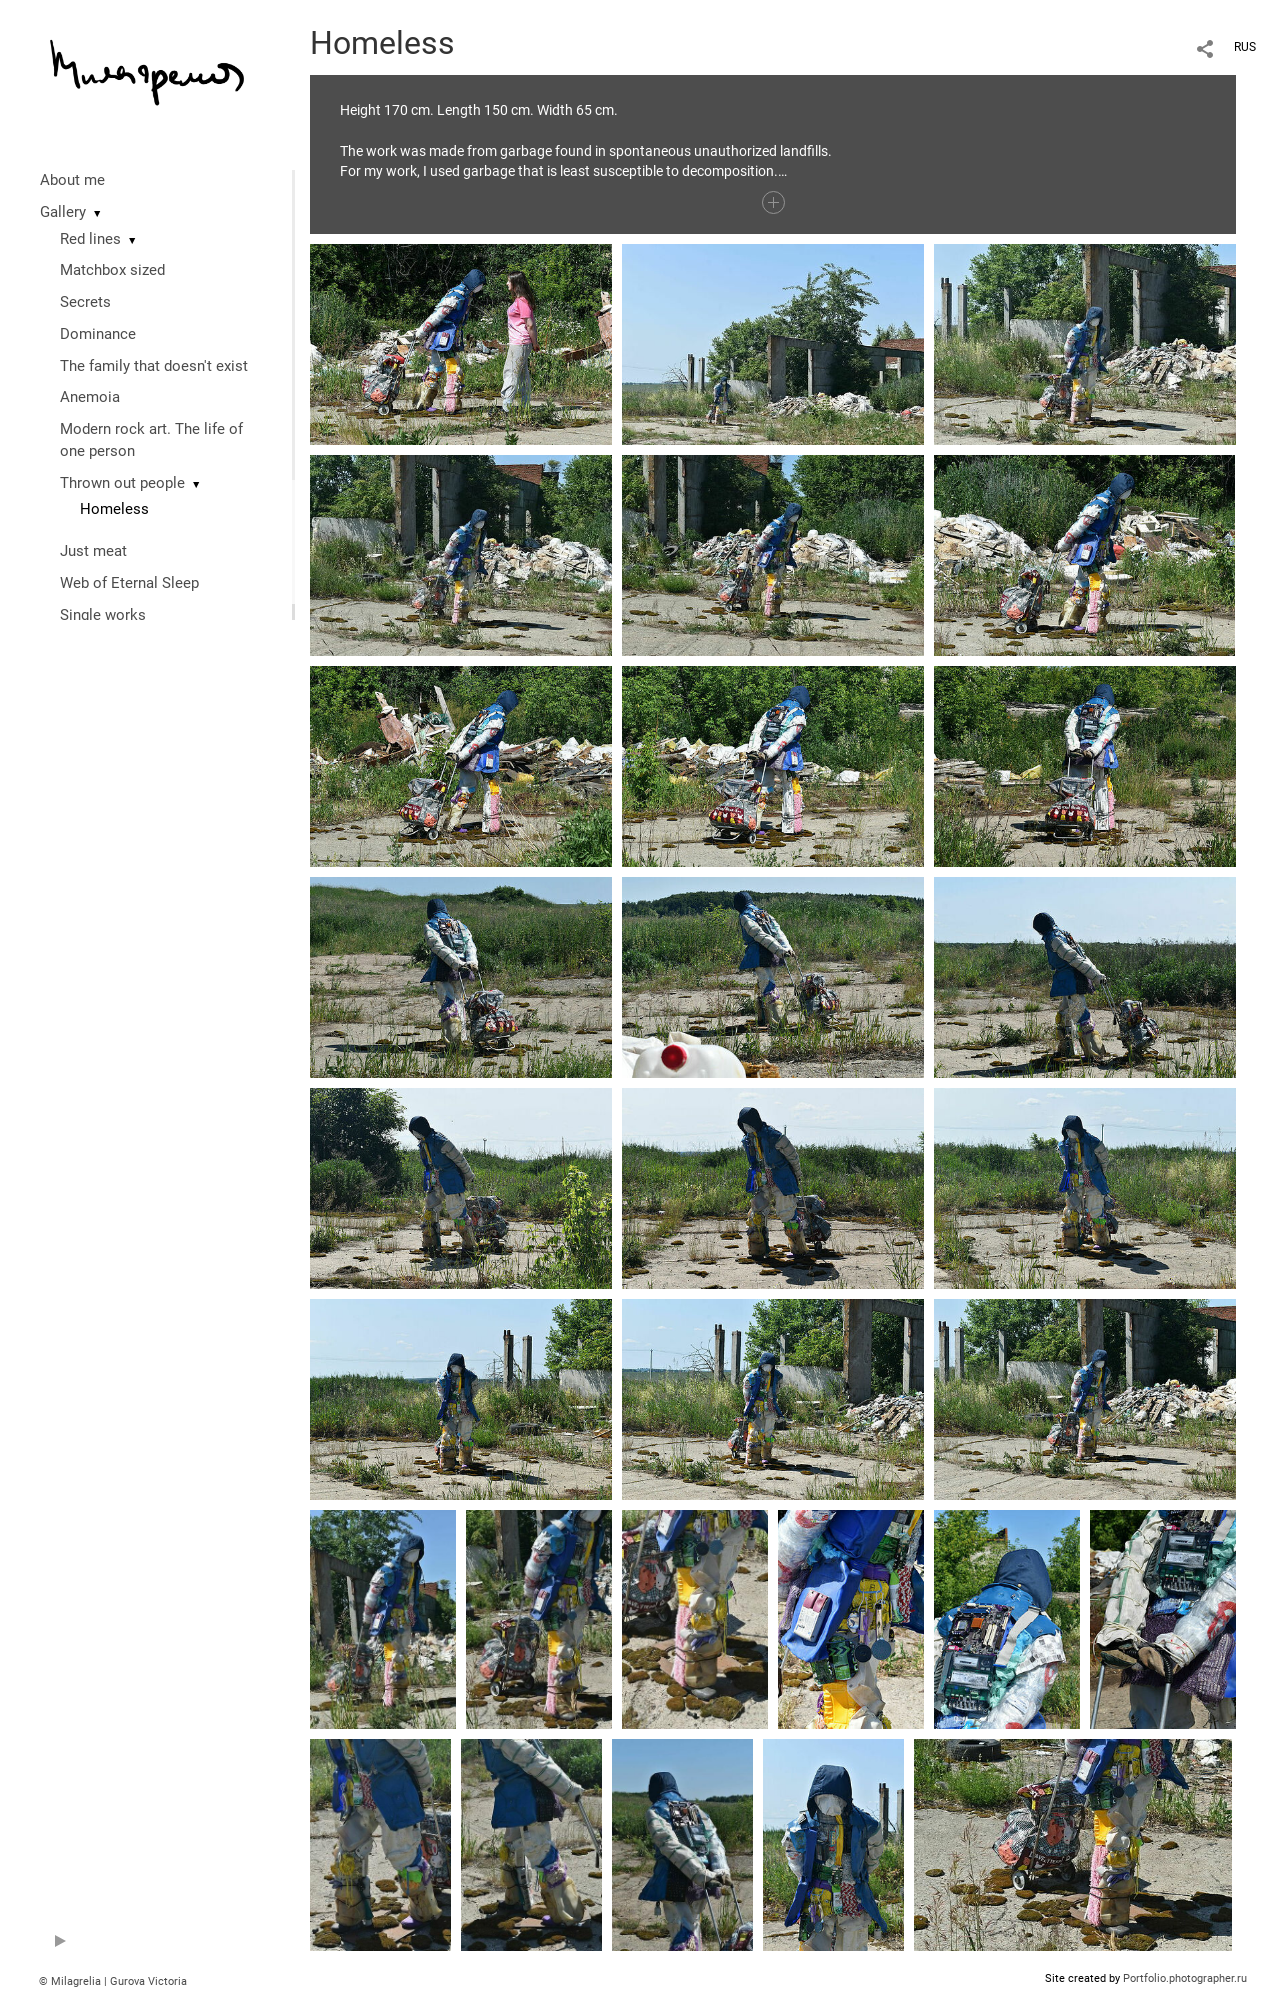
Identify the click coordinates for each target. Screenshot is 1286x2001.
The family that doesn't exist (154, 366)
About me (72, 180)
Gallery (63, 212)
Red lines (90, 239)
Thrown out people (122, 483)
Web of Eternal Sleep (129, 583)
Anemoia (90, 397)
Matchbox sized (112, 270)
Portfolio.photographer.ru (1185, 1978)
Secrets (85, 302)
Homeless (114, 509)
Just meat (93, 551)
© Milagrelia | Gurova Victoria (113, 1981)
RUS (1245, 47)
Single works (103, 615)
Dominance (98, 334)
